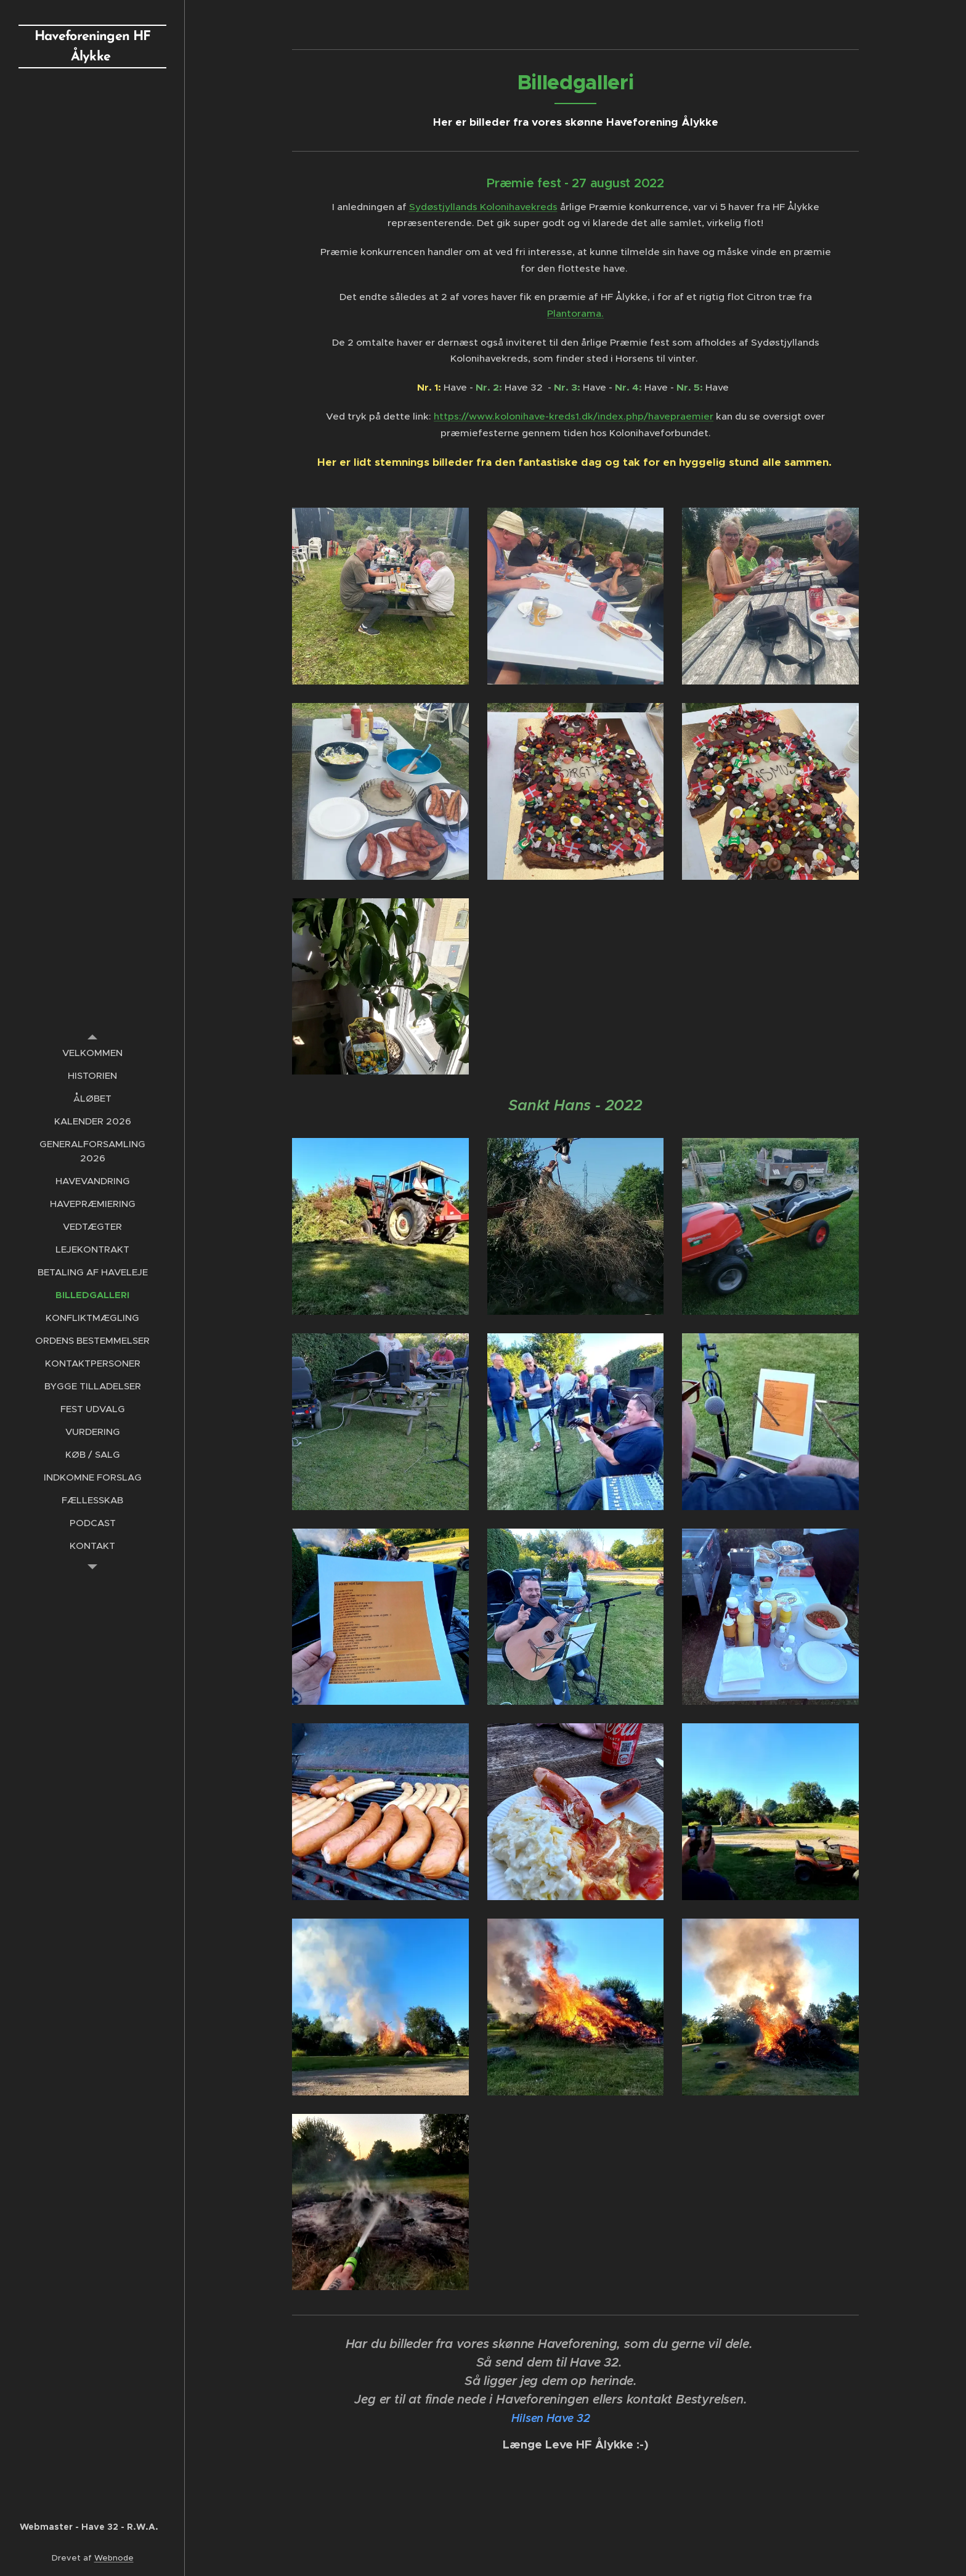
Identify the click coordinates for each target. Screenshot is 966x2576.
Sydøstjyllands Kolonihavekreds (483, 207)
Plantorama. (575, 313)
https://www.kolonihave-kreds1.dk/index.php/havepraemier (573, 416)
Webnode (114, 2558)
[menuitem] (92, 1053)
